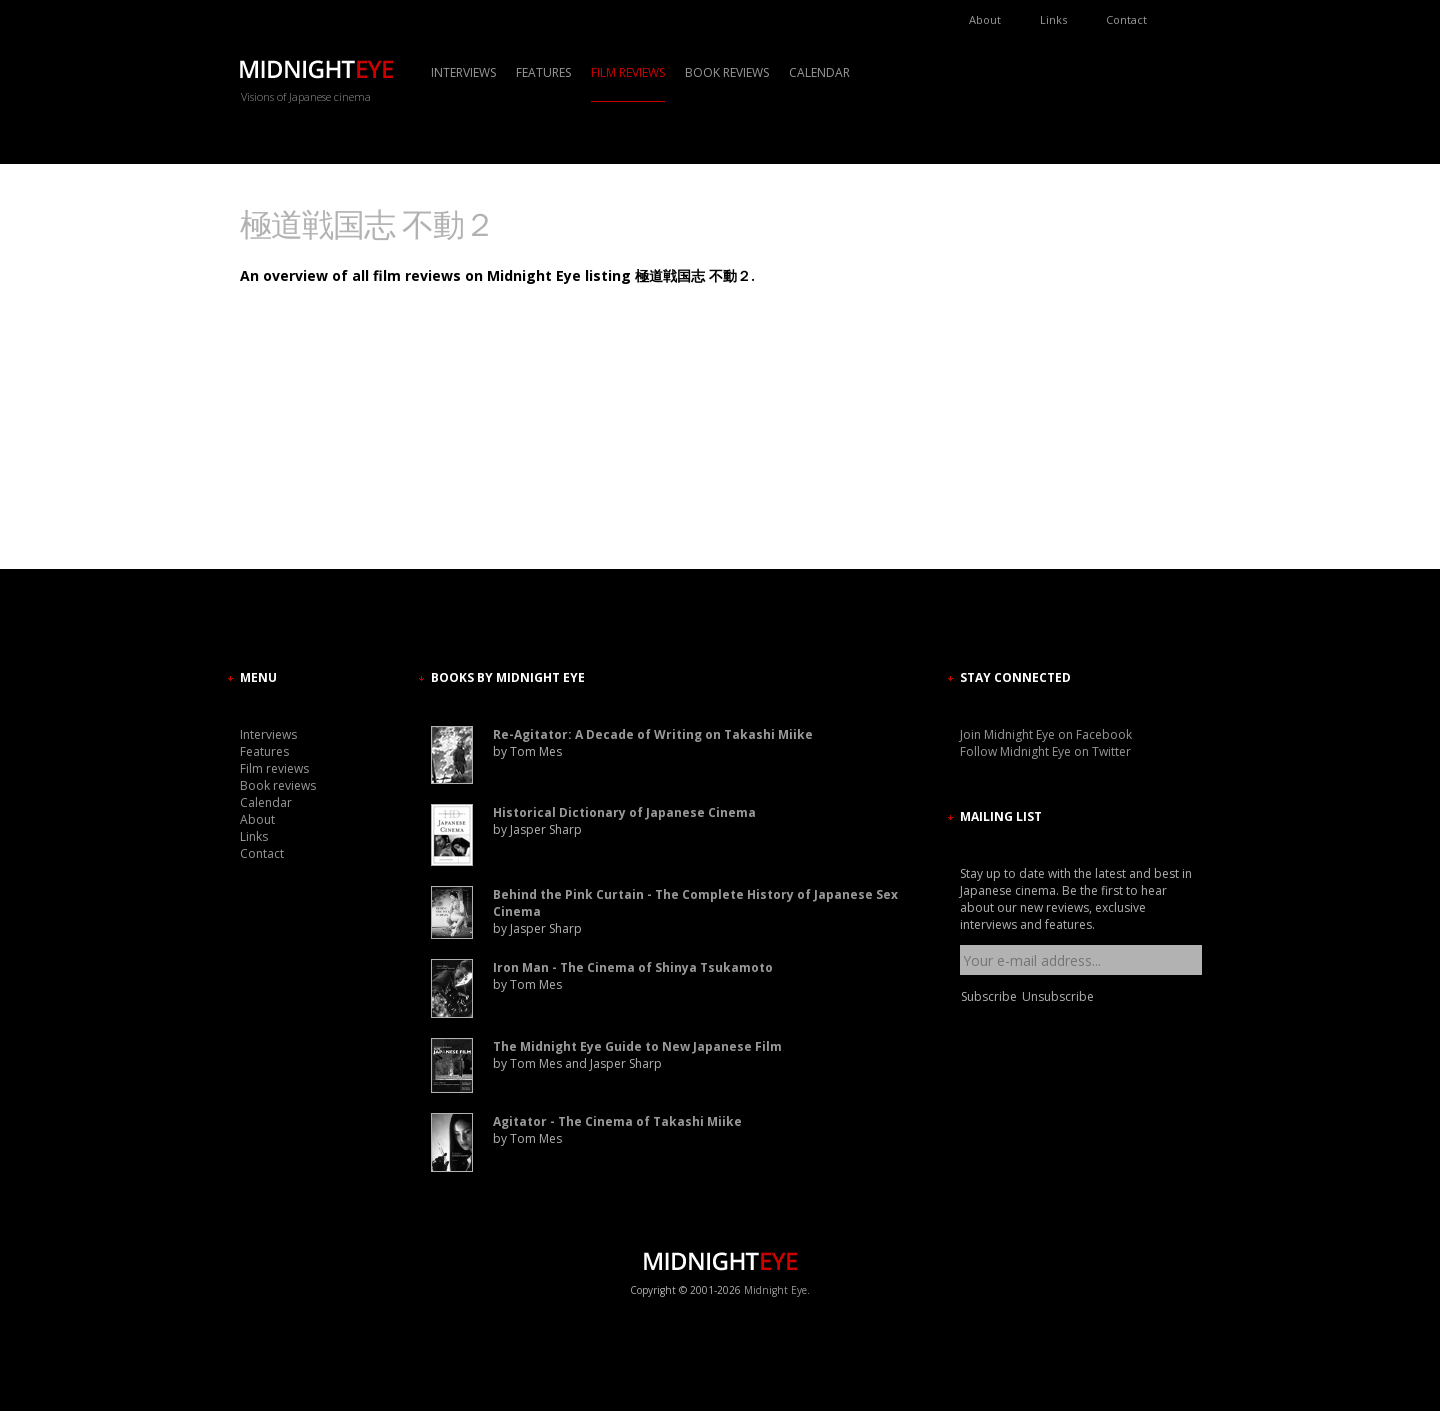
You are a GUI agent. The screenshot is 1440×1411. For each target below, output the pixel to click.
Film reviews (628, 72)
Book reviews (727, 72)
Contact (1126, 19)
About (985, 19)
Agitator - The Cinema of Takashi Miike (617, 1121)
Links (1053, 19)
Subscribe (989, 996)
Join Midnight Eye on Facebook (1046, 734)
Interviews (463, 72)
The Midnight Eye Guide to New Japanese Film (637, 1046)
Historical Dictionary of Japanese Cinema (624, 812)
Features (543, 72)
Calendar (819, 72)
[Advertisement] (1020, 385)
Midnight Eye (775, 1290)
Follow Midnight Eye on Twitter (1045, 751)
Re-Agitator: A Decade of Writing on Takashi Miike (653, 734)
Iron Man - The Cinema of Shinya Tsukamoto (633, 967)
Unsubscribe (1058, 996)
